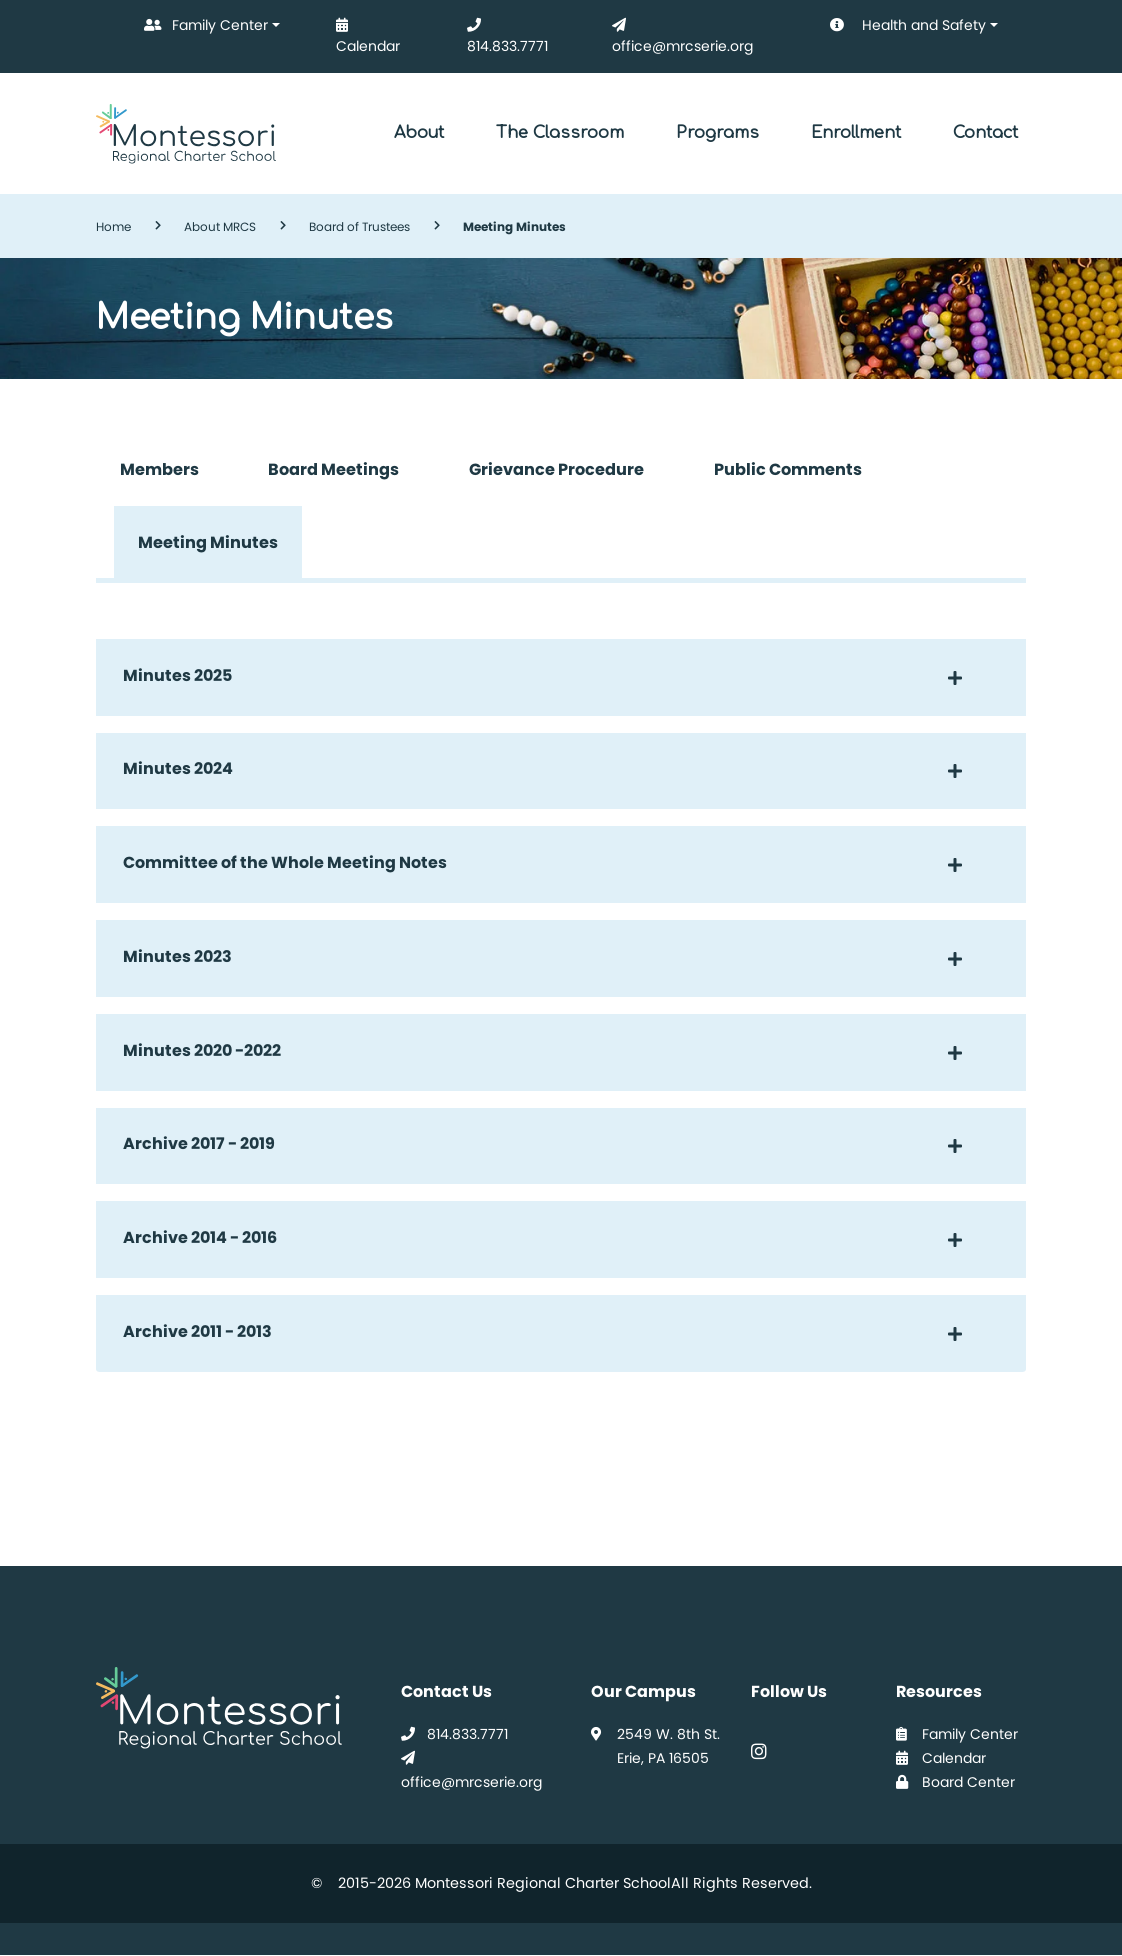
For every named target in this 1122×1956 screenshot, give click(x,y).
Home (113, 226)
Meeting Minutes (208, 542)
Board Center (955, 1782)
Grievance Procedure (556, 469)
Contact (985, 133)
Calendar (364, 30)
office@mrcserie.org (678, 30)
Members (159, 469)
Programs (717, 133)
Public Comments (788, 469)
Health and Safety (894, 26)
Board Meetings (333, 469)
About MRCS (220, 226)
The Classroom (560, 133)
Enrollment (856, 133)
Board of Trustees (359, 226)
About (419, 133)
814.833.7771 (503, 30)
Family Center (202, 26)
